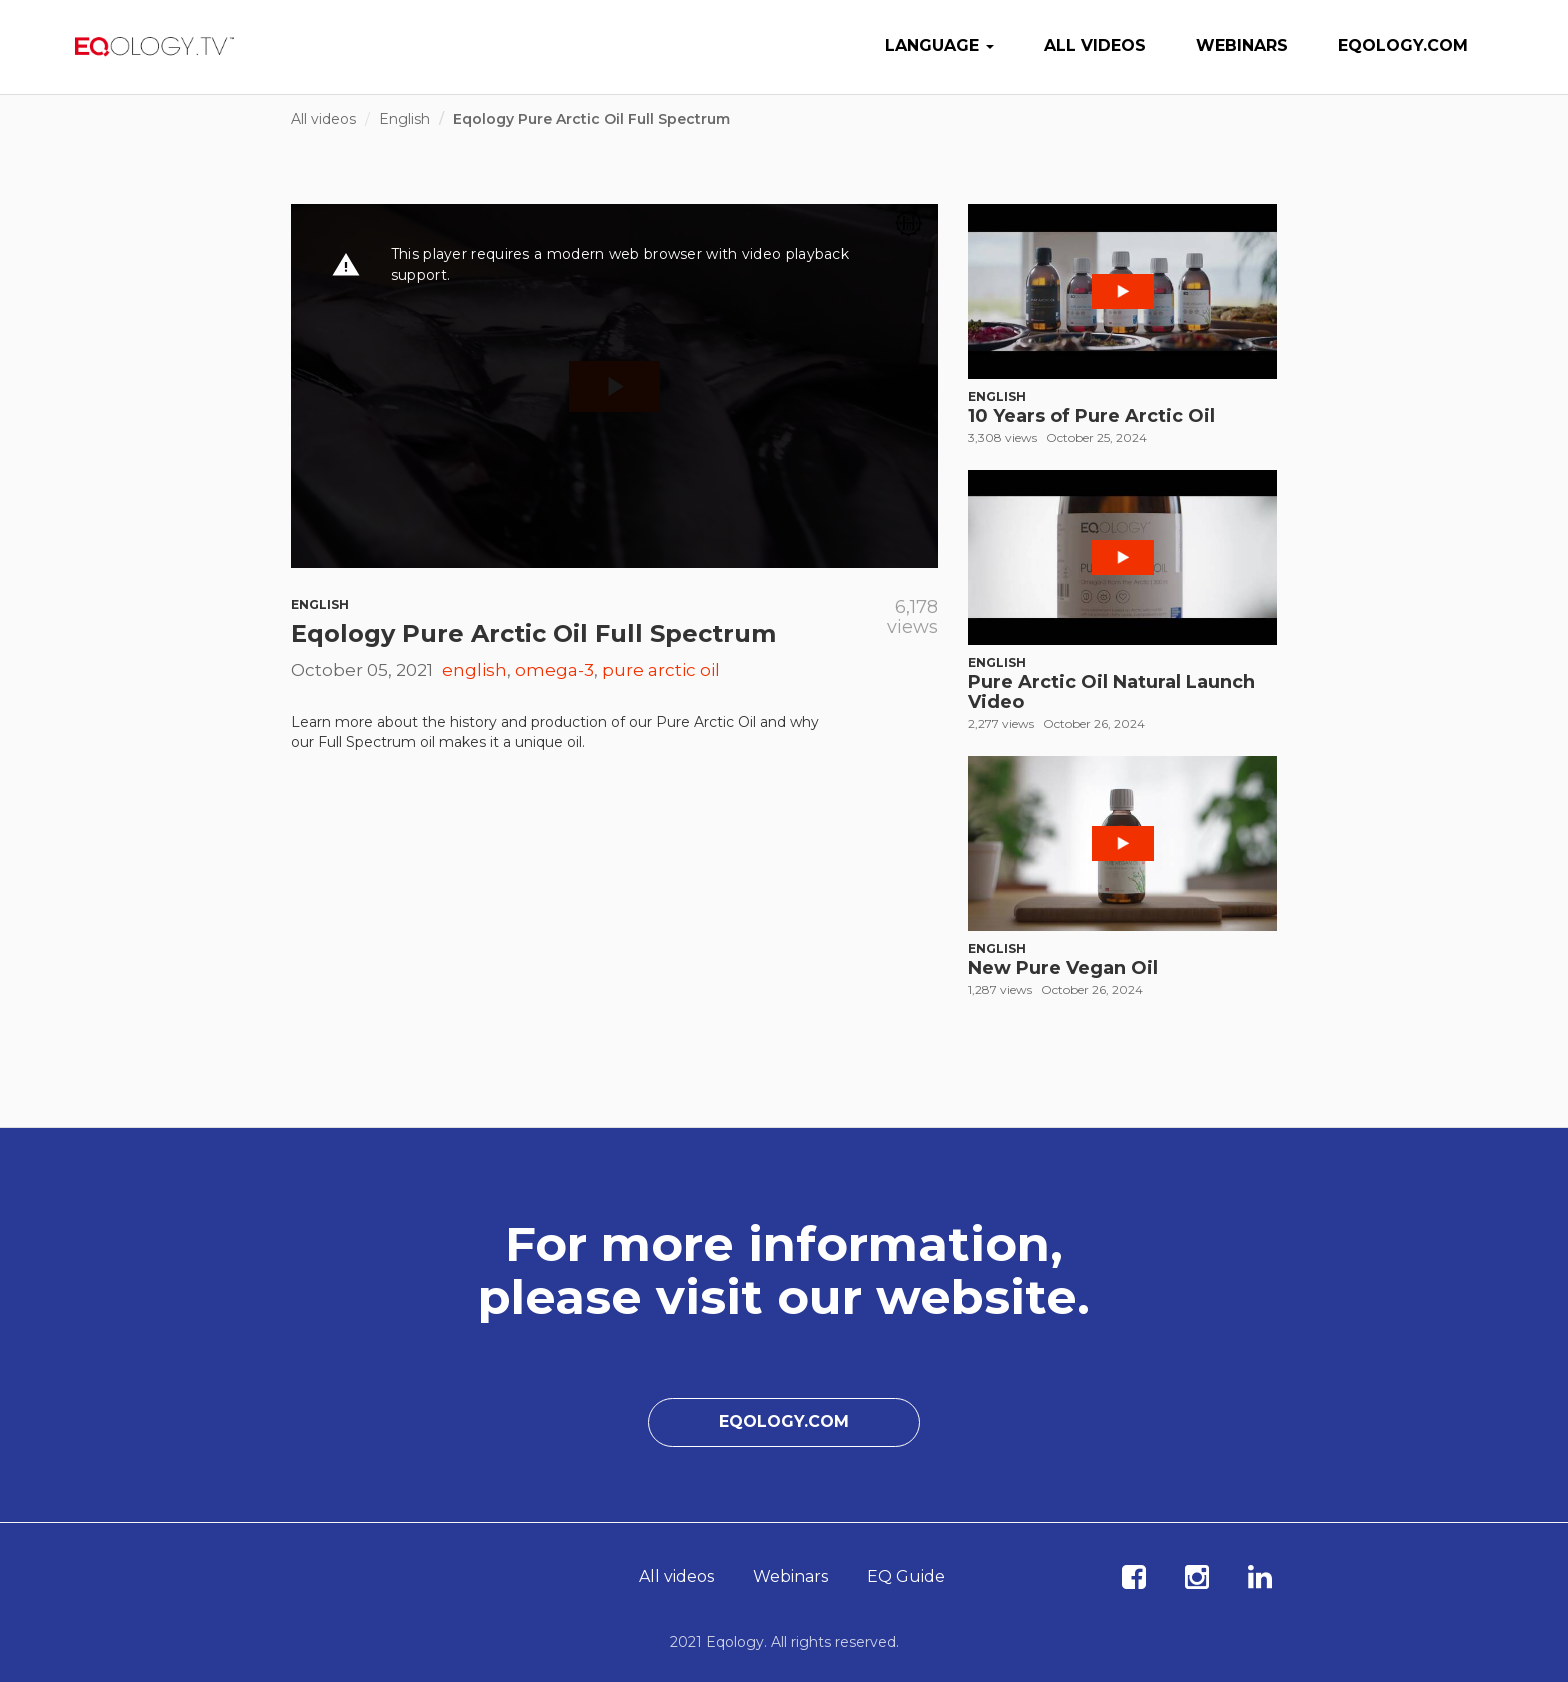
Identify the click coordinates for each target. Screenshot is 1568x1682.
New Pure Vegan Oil (1063, 968)
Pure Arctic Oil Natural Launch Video (1111, 692)
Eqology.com (1403, 45)
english (474, 670)
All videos (1095, 45)
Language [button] (939, 45)
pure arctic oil (661, 670)
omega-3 (554, 670)
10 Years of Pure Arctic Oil (1091, 416)
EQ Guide (906, 1576)
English (404, 119)
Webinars (1242, 45)
